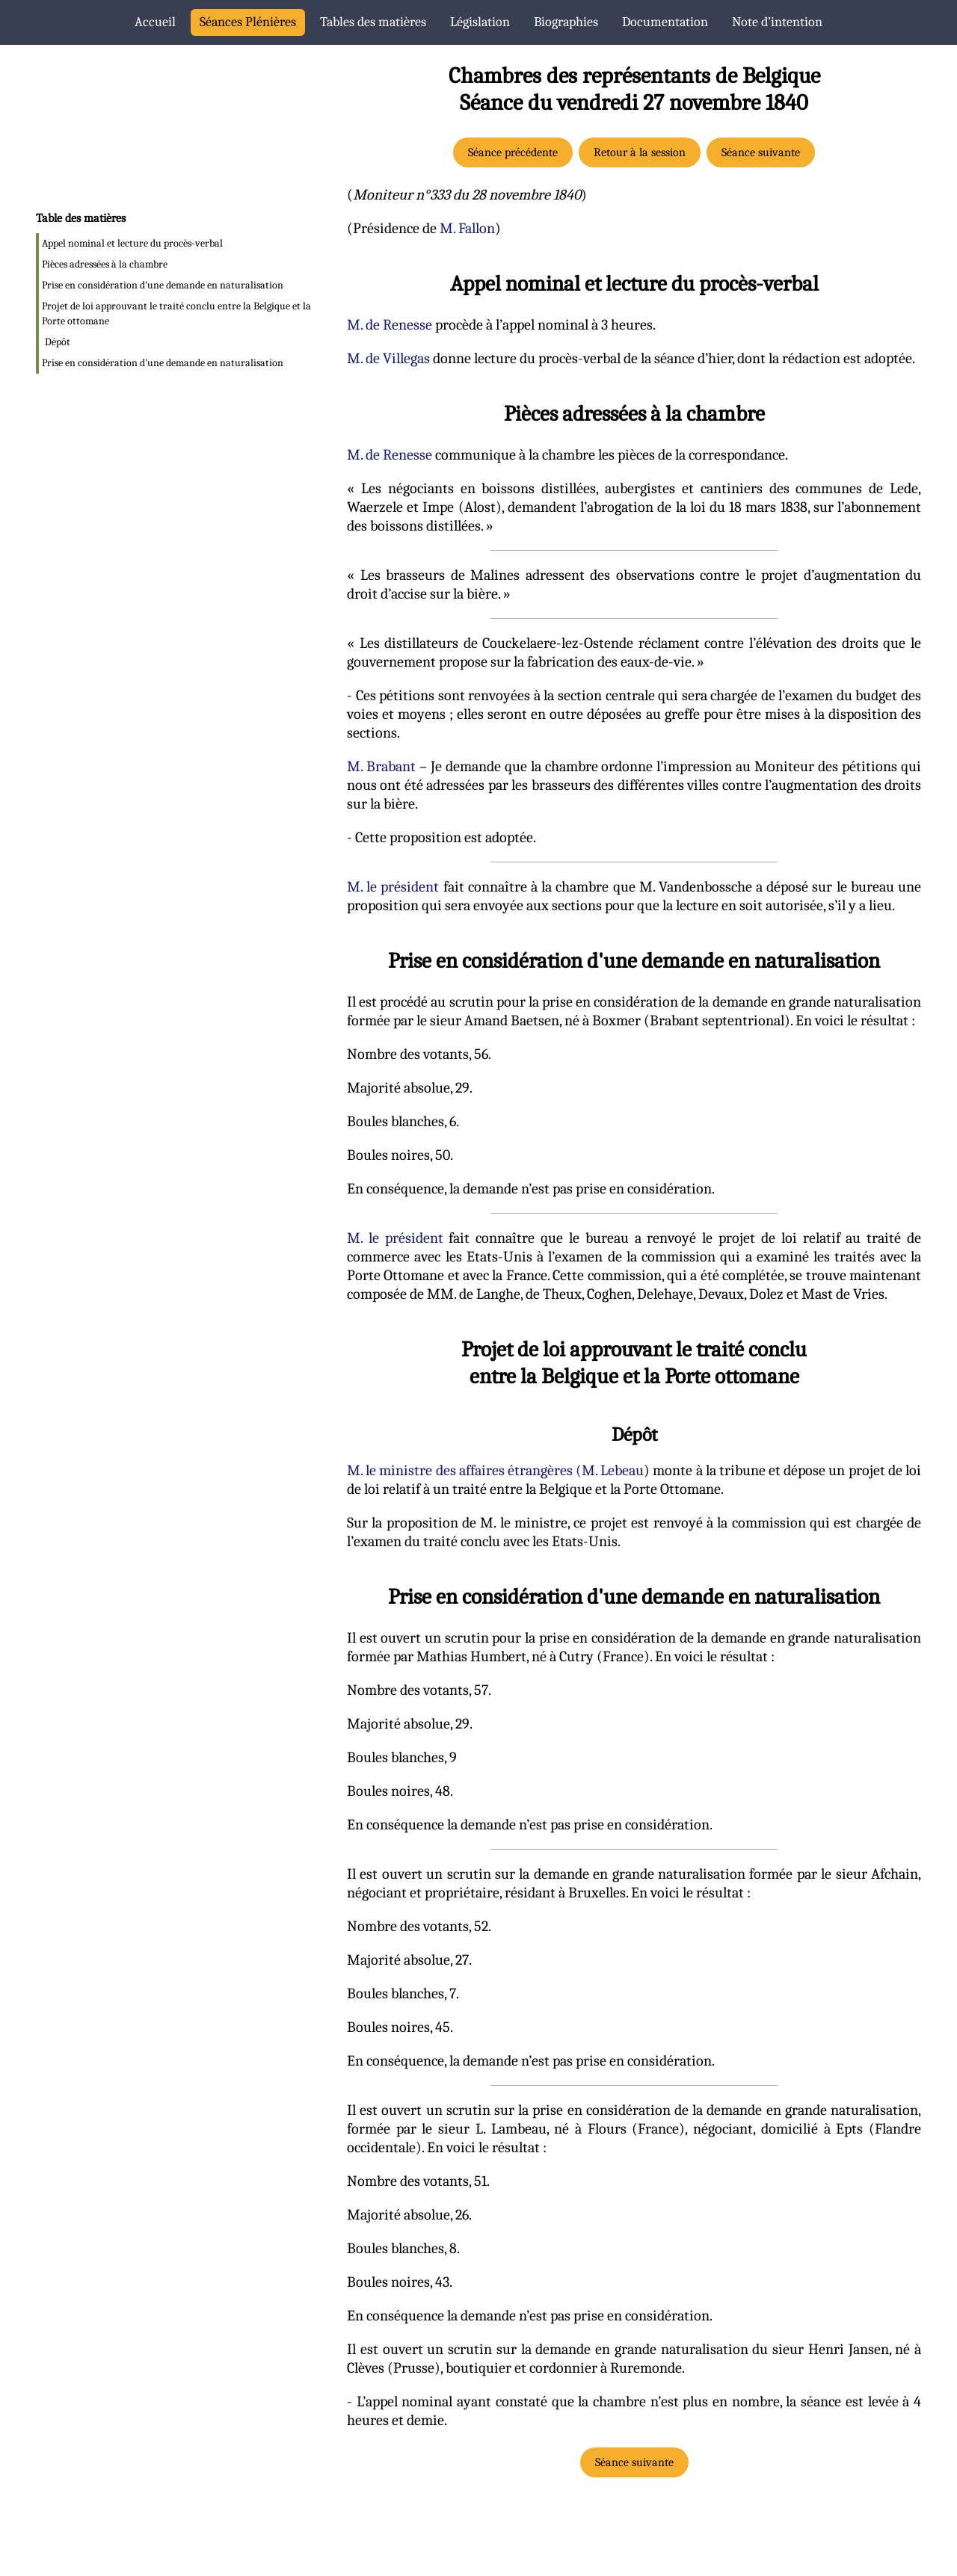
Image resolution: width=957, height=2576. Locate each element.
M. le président (393, 886)
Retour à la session (640, 152)
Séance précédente (513, 152)
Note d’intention (777, 22)
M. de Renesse (389, 324)
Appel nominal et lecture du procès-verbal (132, 243)
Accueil (155, 22)
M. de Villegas (388, 358)
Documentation (665, 22)
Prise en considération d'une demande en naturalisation (162, 285)
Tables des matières (373, 22)
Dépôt (57, 342)
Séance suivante (760, 152)
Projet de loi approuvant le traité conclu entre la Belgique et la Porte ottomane (176, 313)
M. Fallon (467, 228)
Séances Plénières (248, 22)
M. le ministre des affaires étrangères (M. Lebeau (495, 1470)
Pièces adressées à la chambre (104, 264)
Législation (480, 22)
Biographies (566, 22)
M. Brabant (381, 766)
